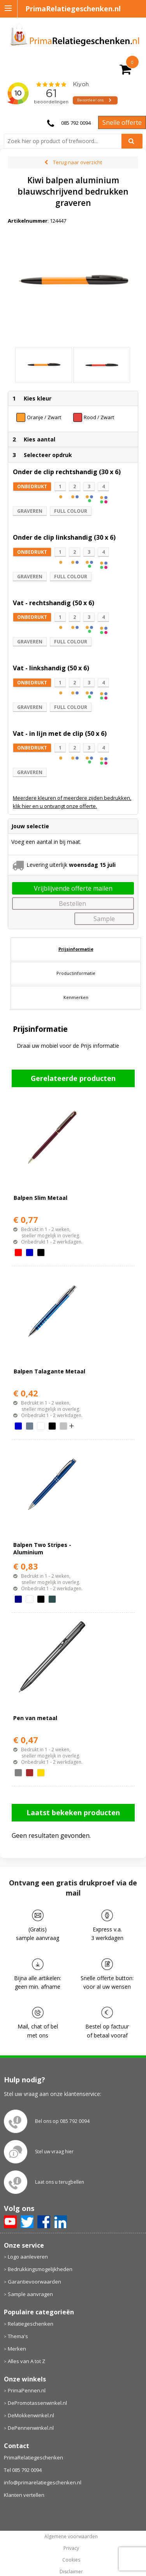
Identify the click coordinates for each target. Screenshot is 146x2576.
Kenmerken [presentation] (75, 982)
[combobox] (66, 141)
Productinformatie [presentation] (75, 958)
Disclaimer (71, 2556)
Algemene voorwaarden (71, 2521)
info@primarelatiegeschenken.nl (42, 2467)
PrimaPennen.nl (27, 2375)
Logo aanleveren (28, 2241)
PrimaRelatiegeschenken (33, 2442)
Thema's (18, 2320)
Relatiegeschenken (30, 2308)
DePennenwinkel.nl (31, 2413)
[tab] (76, 934)
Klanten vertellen (24, 2479)
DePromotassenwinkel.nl (37, 2388)
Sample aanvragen (30, 2278)
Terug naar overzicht (77, 162)
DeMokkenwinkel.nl (31, 2400)
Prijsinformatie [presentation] (75, 934)
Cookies (71, 2545)
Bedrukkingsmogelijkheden (40, 2253)
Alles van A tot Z (26, 2345)
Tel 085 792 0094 (23, 2454)
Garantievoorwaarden (34, 2266)
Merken (17, 2333)
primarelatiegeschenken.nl (71, 2568)
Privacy (71, 2533)
